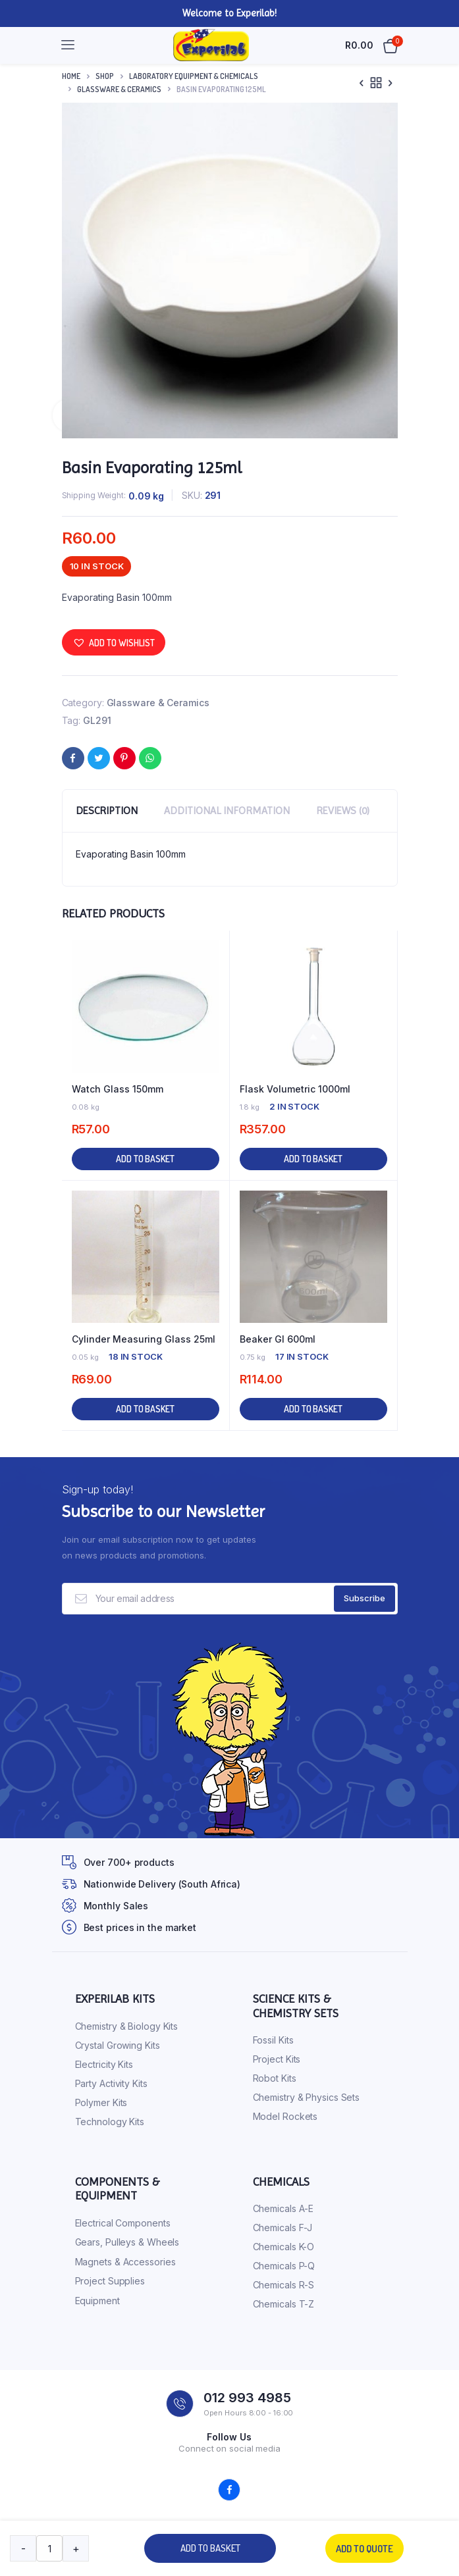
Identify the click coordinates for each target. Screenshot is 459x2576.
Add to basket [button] (145, 1158)
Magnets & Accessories (125, 2261)
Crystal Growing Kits (117, 2045)
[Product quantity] (49, 2548)
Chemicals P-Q (284, 2265)
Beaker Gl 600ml (277, 1339)
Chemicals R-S (284, 2284)
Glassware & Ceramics (119, 89)
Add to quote (364, 2548)
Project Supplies (110, 2280)
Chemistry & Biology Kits (126, 2026)
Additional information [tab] (227, 810)
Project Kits (277, 2059)
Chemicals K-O (284, 2246)
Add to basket (210, 2548)
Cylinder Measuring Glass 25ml (143, 1339)
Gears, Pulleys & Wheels (127, 2242)
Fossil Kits (273, 2040)
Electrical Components (123, 2222)
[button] (113, 642)
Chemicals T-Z (284, 2303)
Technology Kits (110, 2121)
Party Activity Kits (111, 2083)
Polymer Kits (101, 2102)
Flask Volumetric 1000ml (295, 1089)
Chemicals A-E (283, 2208)
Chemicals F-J (283, 2227)
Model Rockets (285, 2116)
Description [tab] (107, 810)
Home (71, 76)
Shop (104, 76)
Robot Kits (274, 2078)
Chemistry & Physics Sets (306, 2097)
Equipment (97, 2300)
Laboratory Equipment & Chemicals (193, 76)
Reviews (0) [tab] (342, 810)
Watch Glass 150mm (117, 1089)
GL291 (97, 720)
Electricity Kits (104, 2064)
